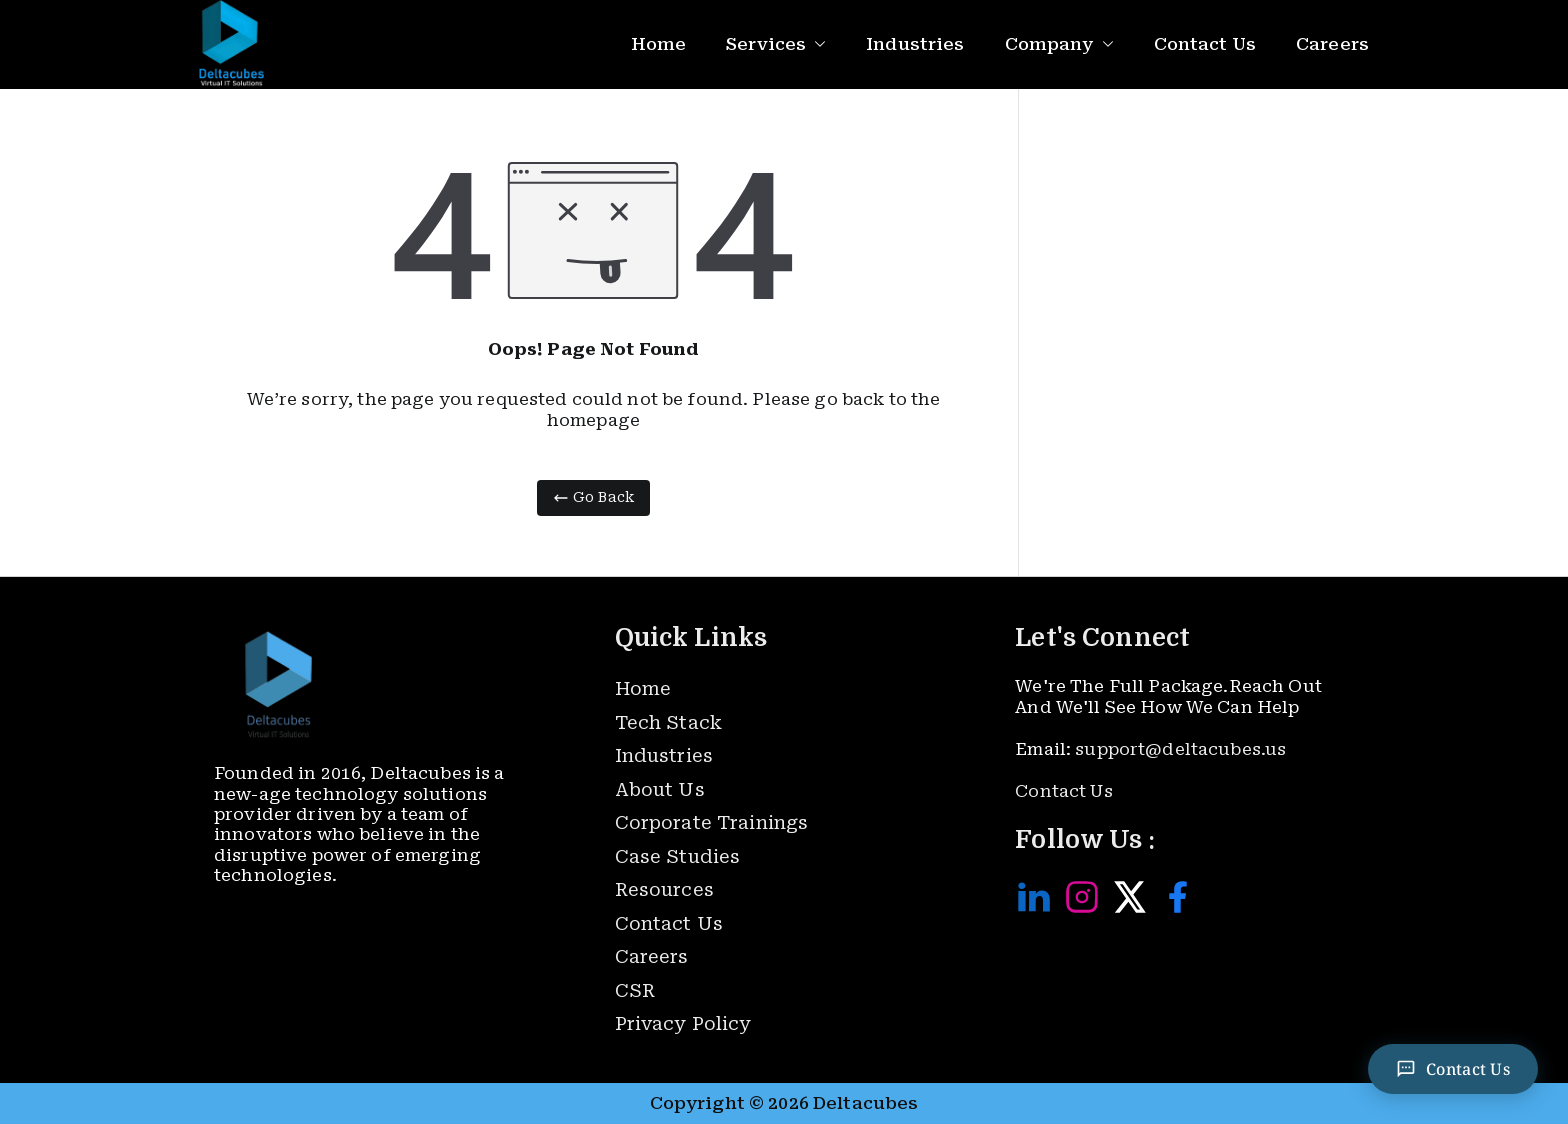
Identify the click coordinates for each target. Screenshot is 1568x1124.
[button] (816, 44)
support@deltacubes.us (1180, 749)
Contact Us (1205, 44)
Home (659, 44)
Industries (915, 44)
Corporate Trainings (712, 822)
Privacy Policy (683, 1023)
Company (1059, 44)
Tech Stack (668, 722)
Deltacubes (865, 1103)
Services (776, 44)
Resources (664, 889)
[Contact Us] (1453, 1069)
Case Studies (678, 856)
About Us (660, 789)
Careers (1332, 44)
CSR (635, 990)
